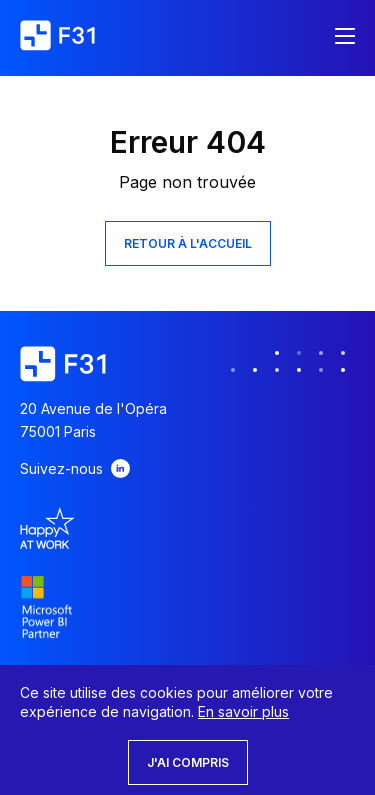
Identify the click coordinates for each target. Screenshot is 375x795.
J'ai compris (188, 762)
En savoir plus (243, 711)
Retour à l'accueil (188, 243)
